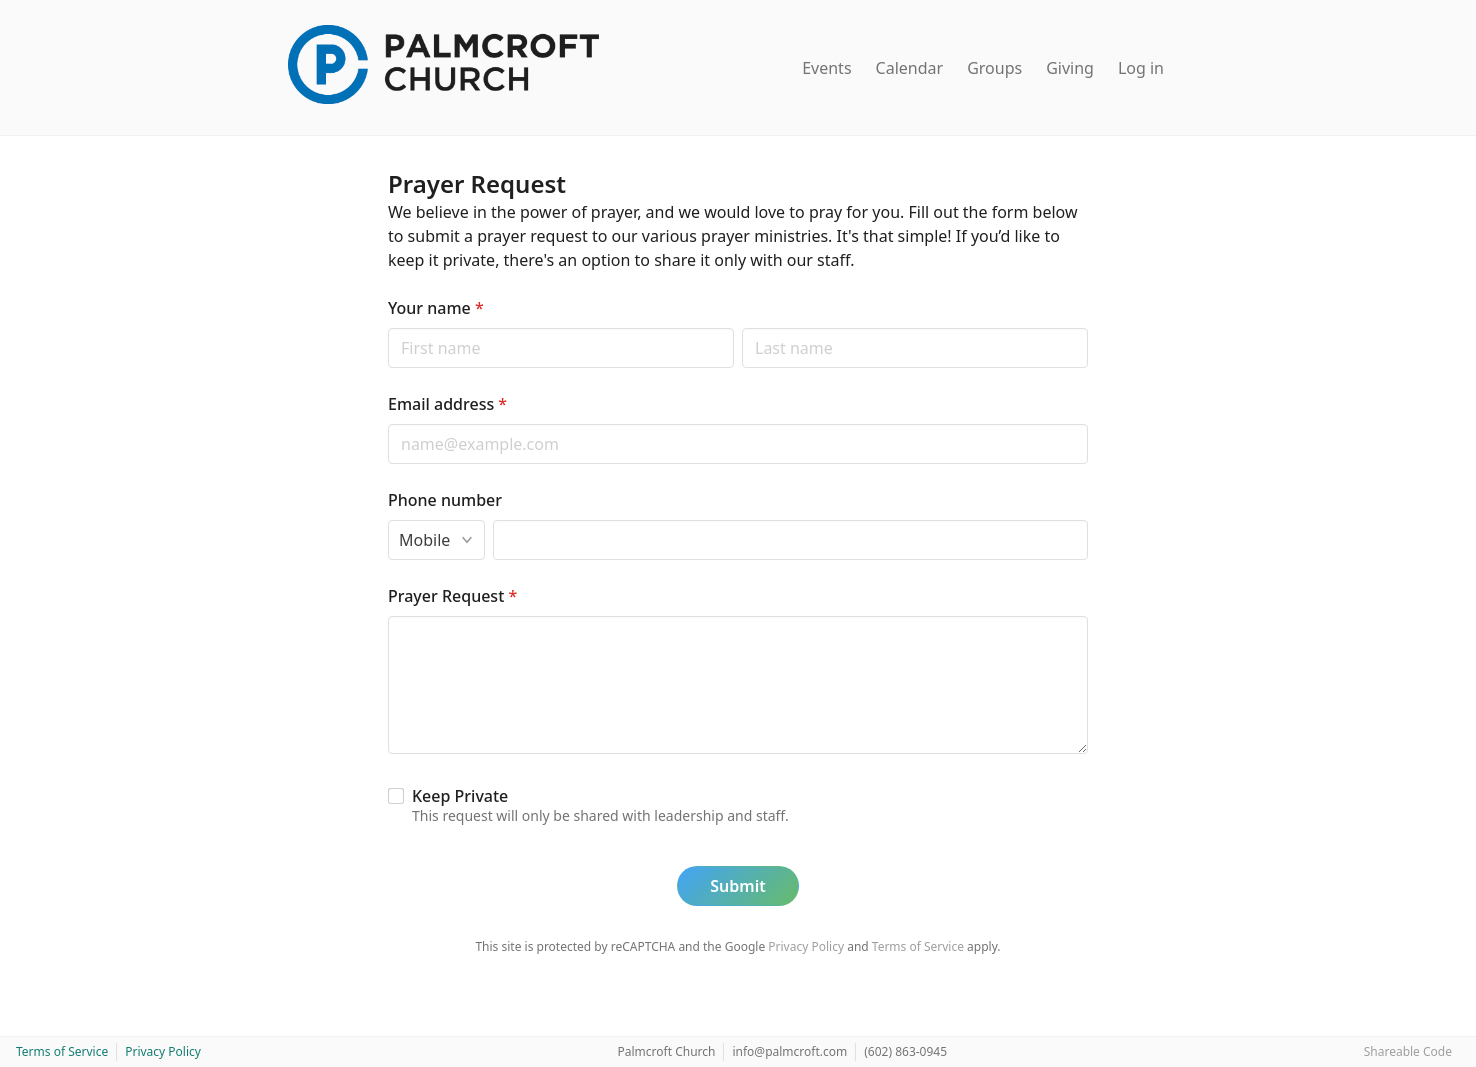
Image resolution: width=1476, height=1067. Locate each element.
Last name (741, 327)
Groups (994, 68)
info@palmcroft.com (789, 1051)
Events (826, 68)
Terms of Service (918, 946)
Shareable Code (1408, 1051)
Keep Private (460, 796)
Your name (436, 308)
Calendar (910, 68)
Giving (1070, 68)
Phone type (387, 519)
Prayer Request (452, 596)
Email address (447, 404)
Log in (1141, 68)
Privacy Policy (806, 946)
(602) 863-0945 (905, 1051)
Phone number (445, 500)
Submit (737, 886)
